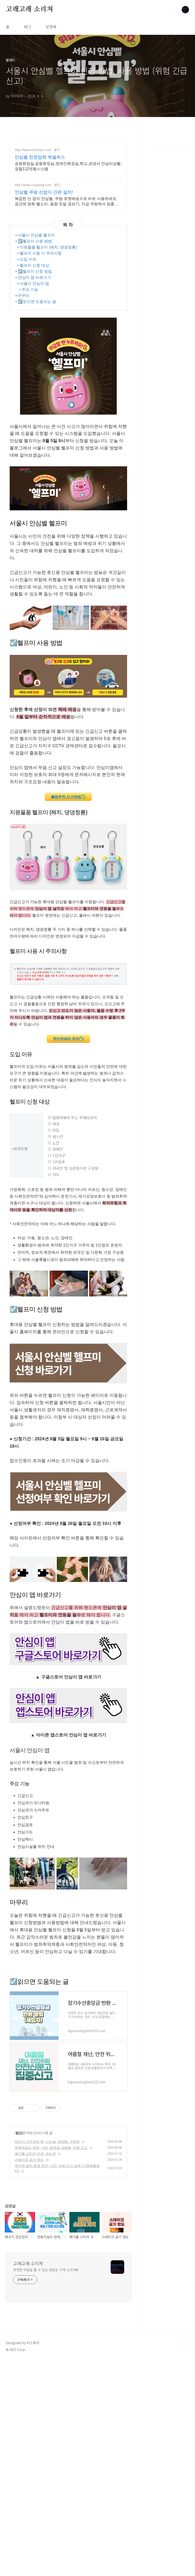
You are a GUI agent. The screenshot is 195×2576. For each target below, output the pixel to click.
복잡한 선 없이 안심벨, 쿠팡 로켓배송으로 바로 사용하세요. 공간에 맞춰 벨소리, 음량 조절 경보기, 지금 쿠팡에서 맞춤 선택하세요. (67, 202)
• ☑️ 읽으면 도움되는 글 (35, 302)
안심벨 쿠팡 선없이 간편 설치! (44, 192)
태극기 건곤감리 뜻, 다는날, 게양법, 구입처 (47, 2214)
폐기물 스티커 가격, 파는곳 (35, 2226)
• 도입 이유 (26, 259)
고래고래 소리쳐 (29, 9)
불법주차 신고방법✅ (68, 797)
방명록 (51, 26)
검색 (174, 9)
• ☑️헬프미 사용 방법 (33, 241)
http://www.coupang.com (33, 185)
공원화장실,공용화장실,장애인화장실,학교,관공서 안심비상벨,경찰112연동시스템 (68, 166)
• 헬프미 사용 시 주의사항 (39, 253)
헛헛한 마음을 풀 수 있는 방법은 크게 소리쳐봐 (46, 2342)
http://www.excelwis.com (33, 150)
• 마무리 (22, 295)
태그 (27, 26)
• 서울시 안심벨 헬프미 (35, 235)
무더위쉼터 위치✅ (68, 1039)
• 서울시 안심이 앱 (33, 283)
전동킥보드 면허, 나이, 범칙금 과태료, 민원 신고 (51, 2220)
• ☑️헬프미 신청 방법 (33, 271)
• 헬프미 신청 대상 (33, 265)
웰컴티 (20, 2205)
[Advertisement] (68, 1355)
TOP (185, 2417)
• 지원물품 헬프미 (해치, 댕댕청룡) (47, 247)
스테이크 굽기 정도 (29, 2232)
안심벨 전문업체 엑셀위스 (40, 157)
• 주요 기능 (28, 289)
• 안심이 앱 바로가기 (33, 277)
